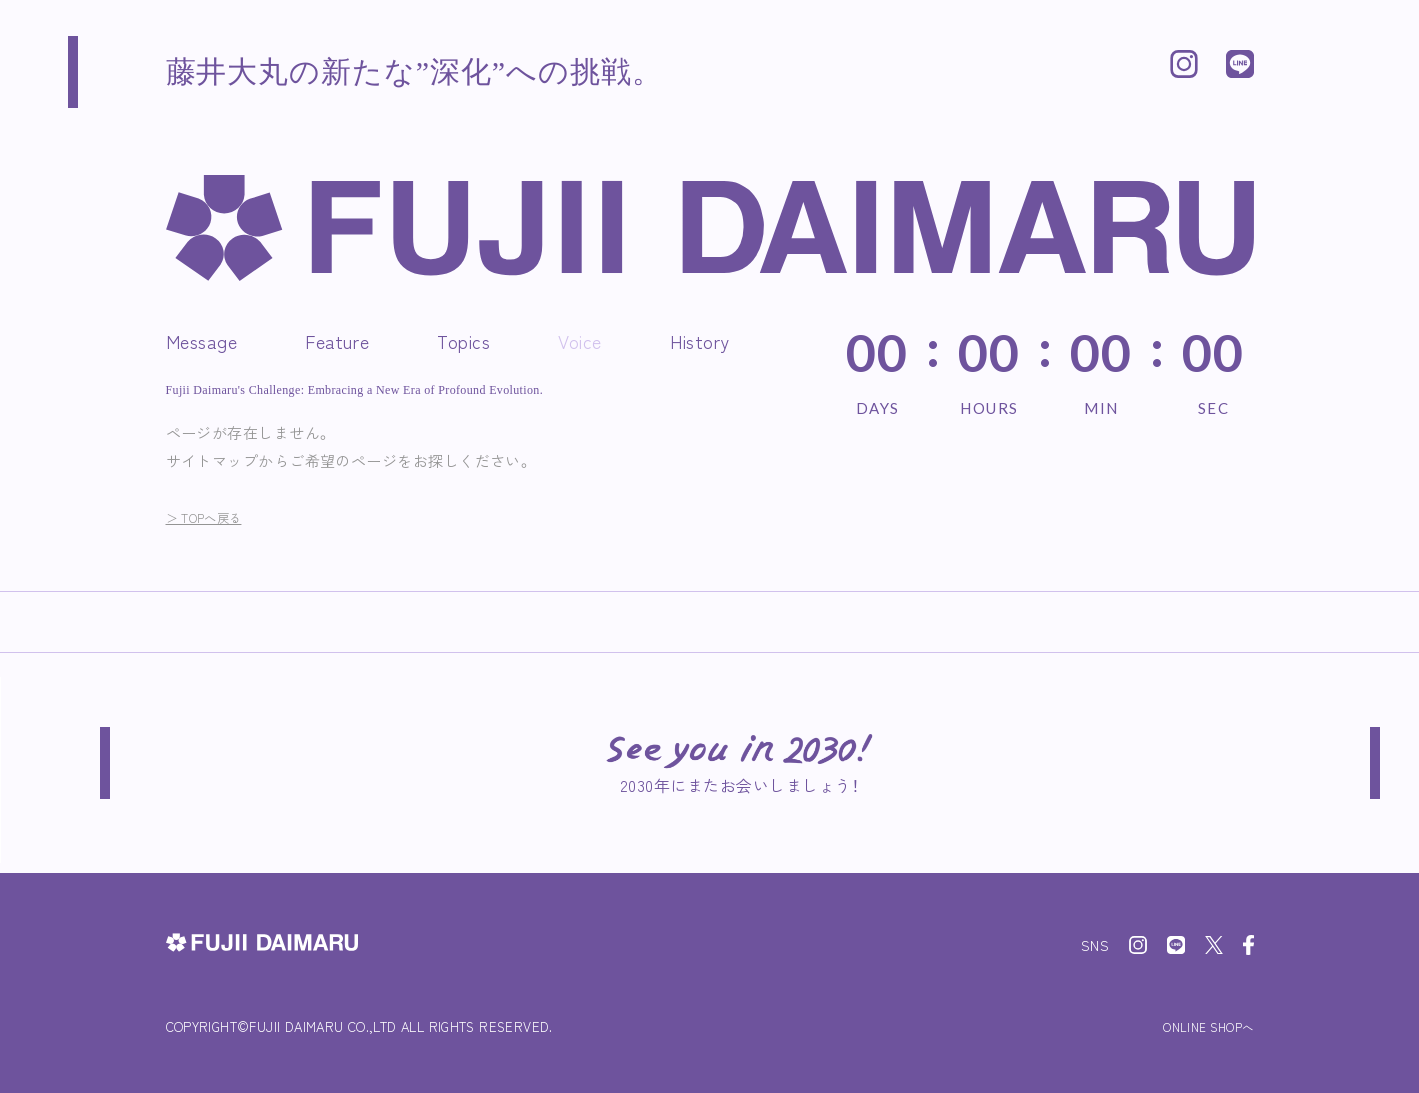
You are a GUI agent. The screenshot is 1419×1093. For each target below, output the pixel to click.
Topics (463, 341)
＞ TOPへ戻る (215, 516)
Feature (337, 341)
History (700, 341)
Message (202, 341)
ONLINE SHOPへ (1199, 1026)
